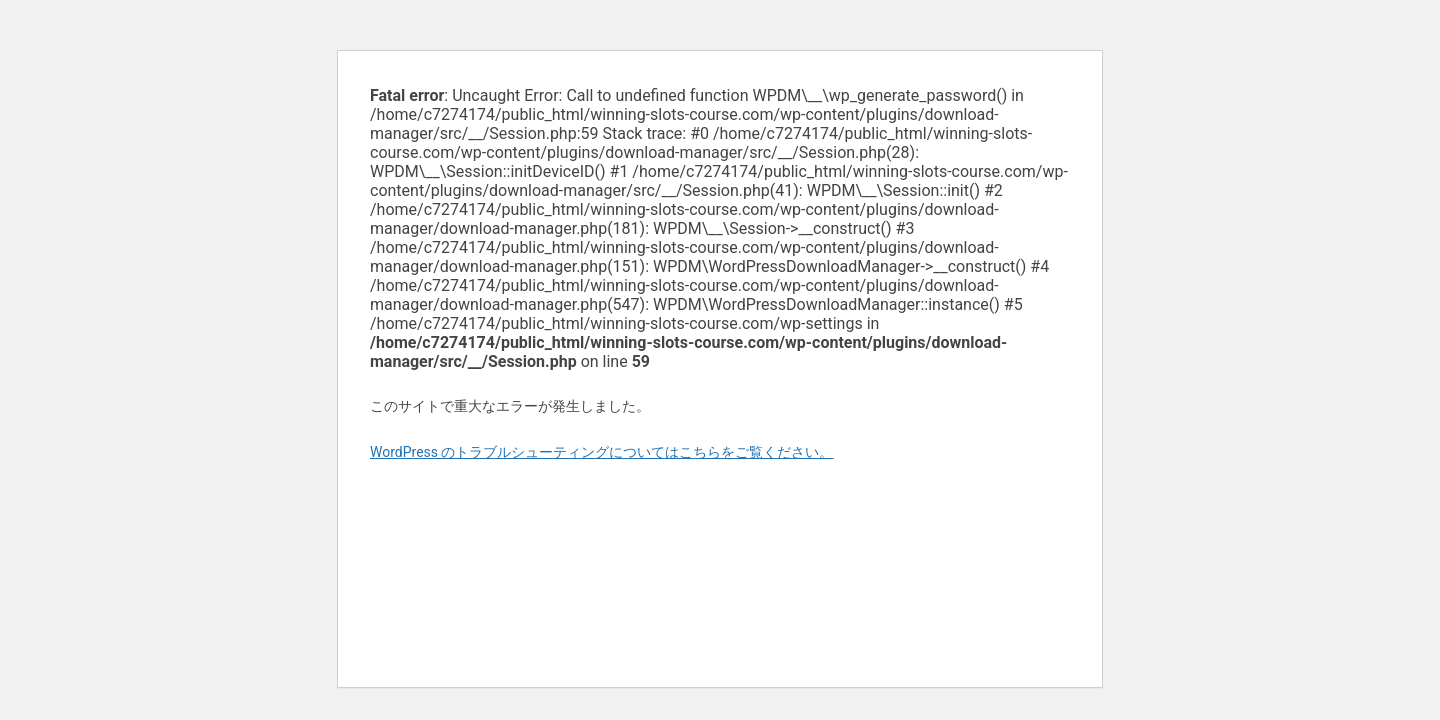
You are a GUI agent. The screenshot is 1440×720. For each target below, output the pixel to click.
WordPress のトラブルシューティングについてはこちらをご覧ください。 (602, 452)
